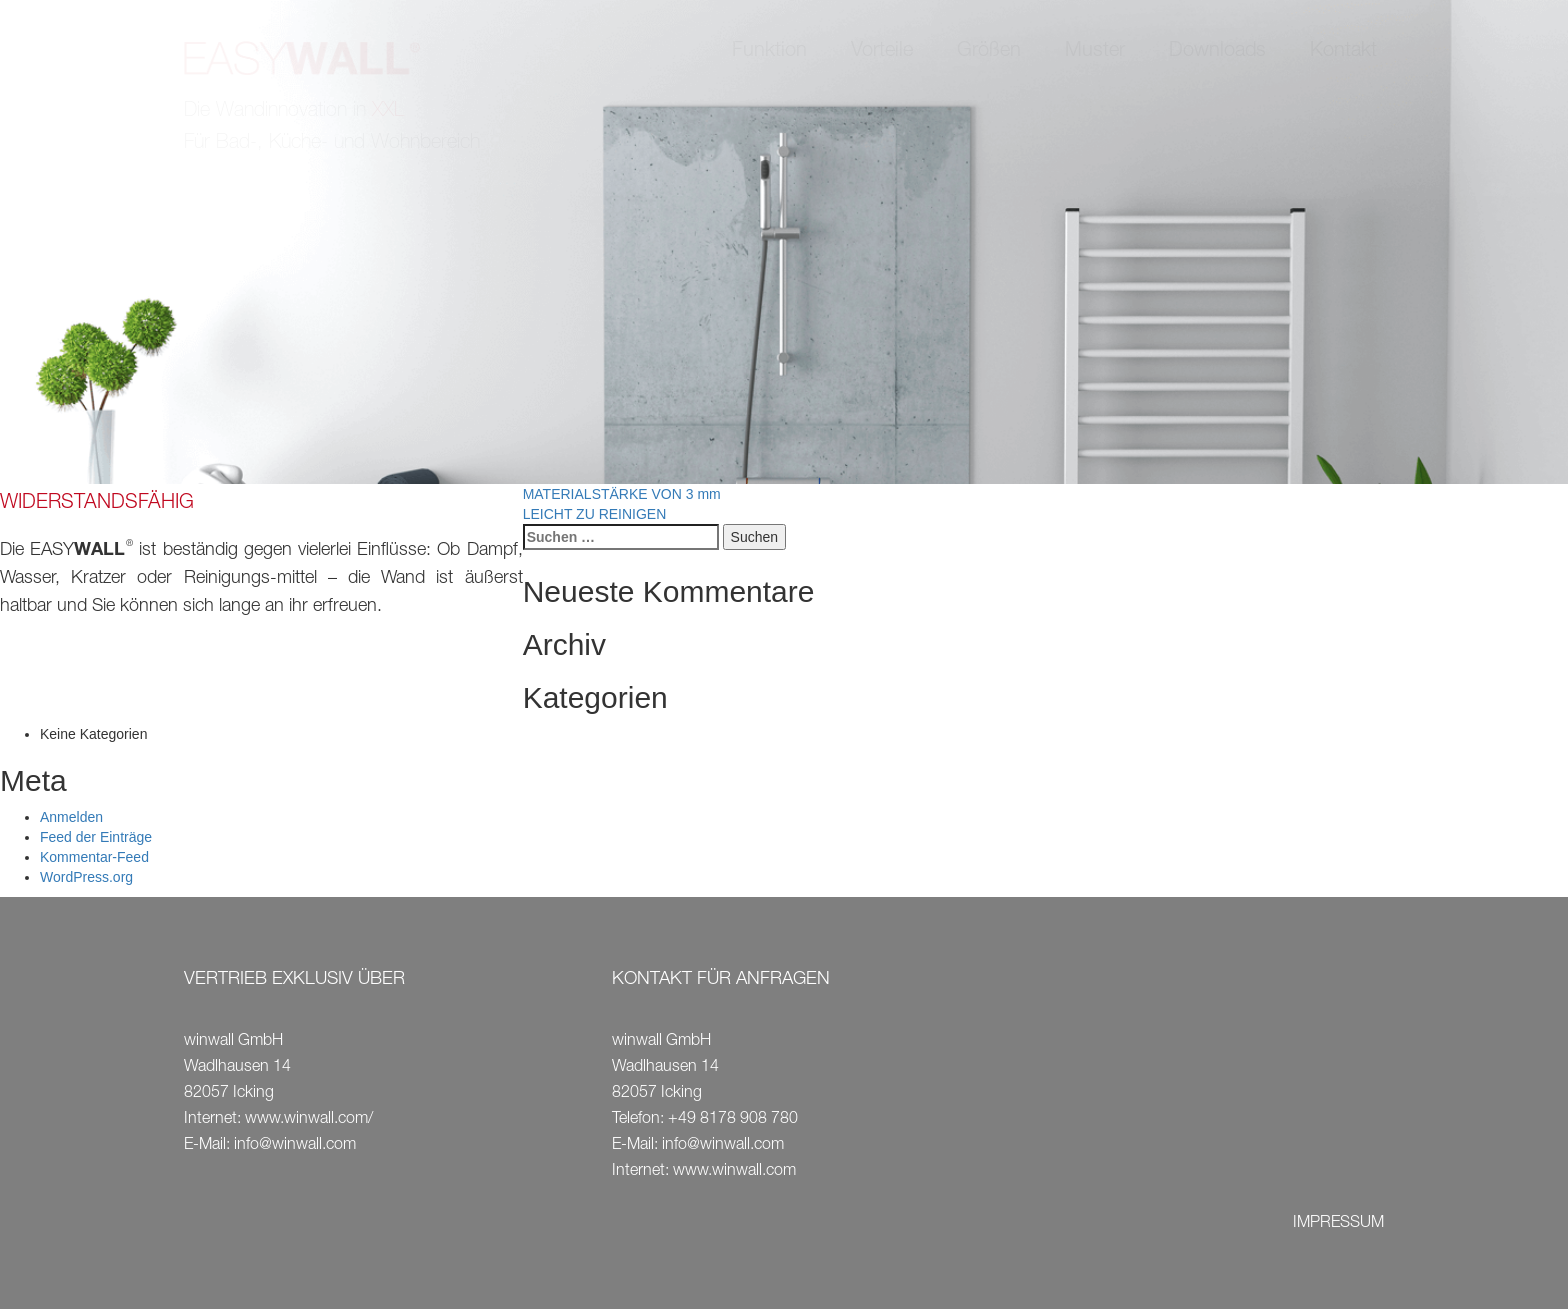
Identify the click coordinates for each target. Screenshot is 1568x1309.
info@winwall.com (295, 1146)
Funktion (769, 52)
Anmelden (71, 817)
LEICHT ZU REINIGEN (595, 514)
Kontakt (1343, 52)
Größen (989, 52)
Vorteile (882, 52)
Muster (1095, 52)
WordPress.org (86, 877)
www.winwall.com (734, 1172)
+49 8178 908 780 (733, 1120)
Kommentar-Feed (94, 857)
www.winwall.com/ (309, 1120)
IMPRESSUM (1338, 1224)
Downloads (1217, 52)
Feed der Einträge (96, 837)
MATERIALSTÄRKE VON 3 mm (622, 494)
